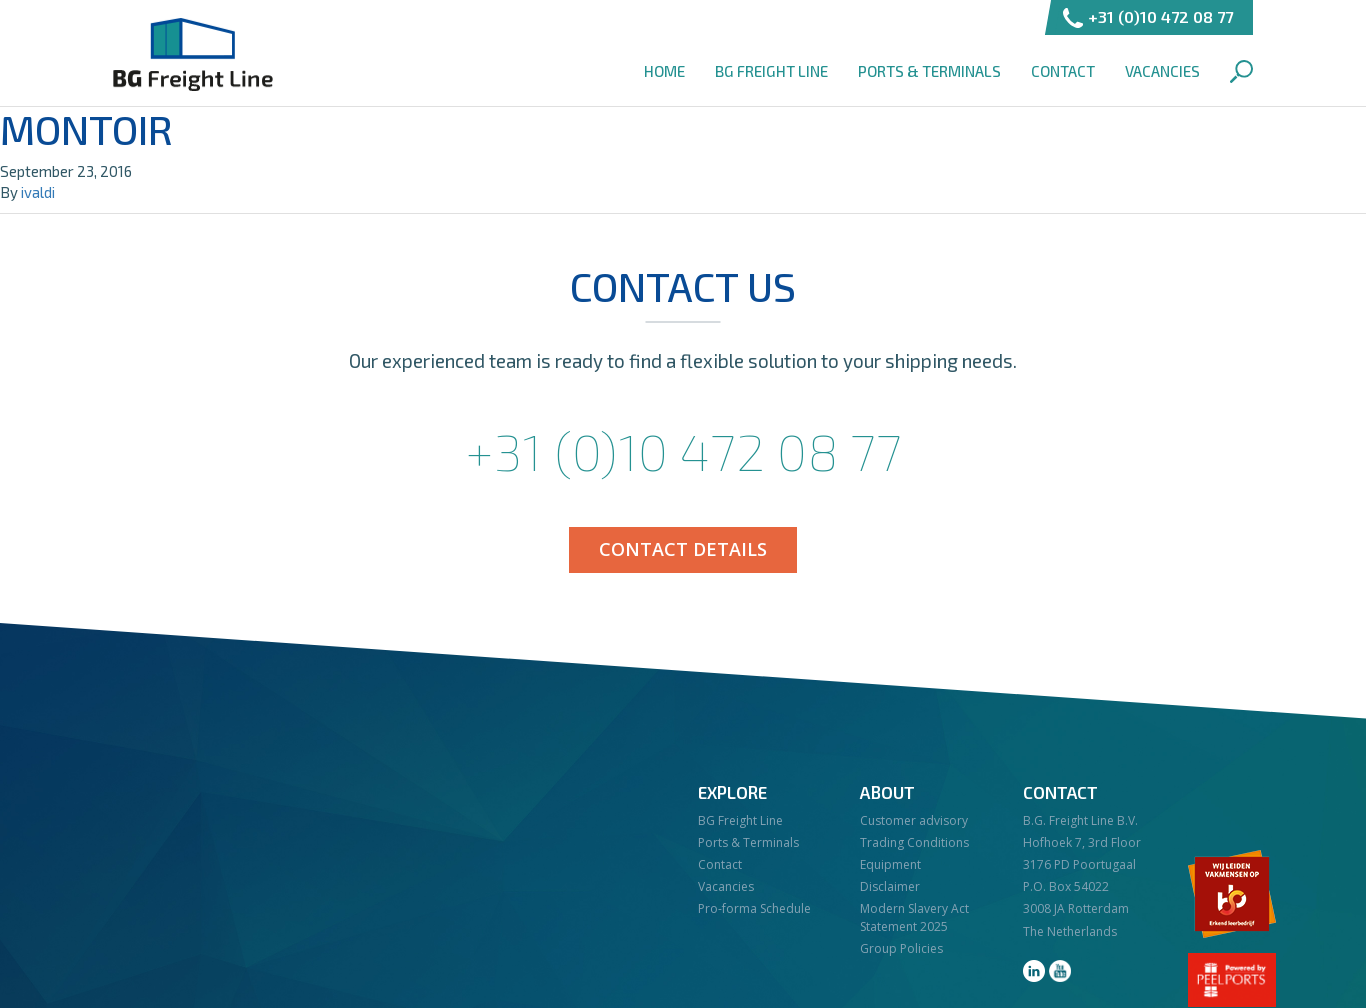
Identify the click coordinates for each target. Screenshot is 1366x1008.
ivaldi (38, 192)
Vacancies (1162, 71)
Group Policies (901, 948)
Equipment (890, 864)
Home (664, 71)
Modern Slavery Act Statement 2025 (914, 917)
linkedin (1034, 971)
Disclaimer (890, 886)
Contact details (683, 549)
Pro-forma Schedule (754, 908)
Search (1241, 71)
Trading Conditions (914, 842)
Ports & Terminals (929, 71)
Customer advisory (914, 820)
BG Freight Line (193, 54)
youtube (1060, 971)
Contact (1063, 71)
